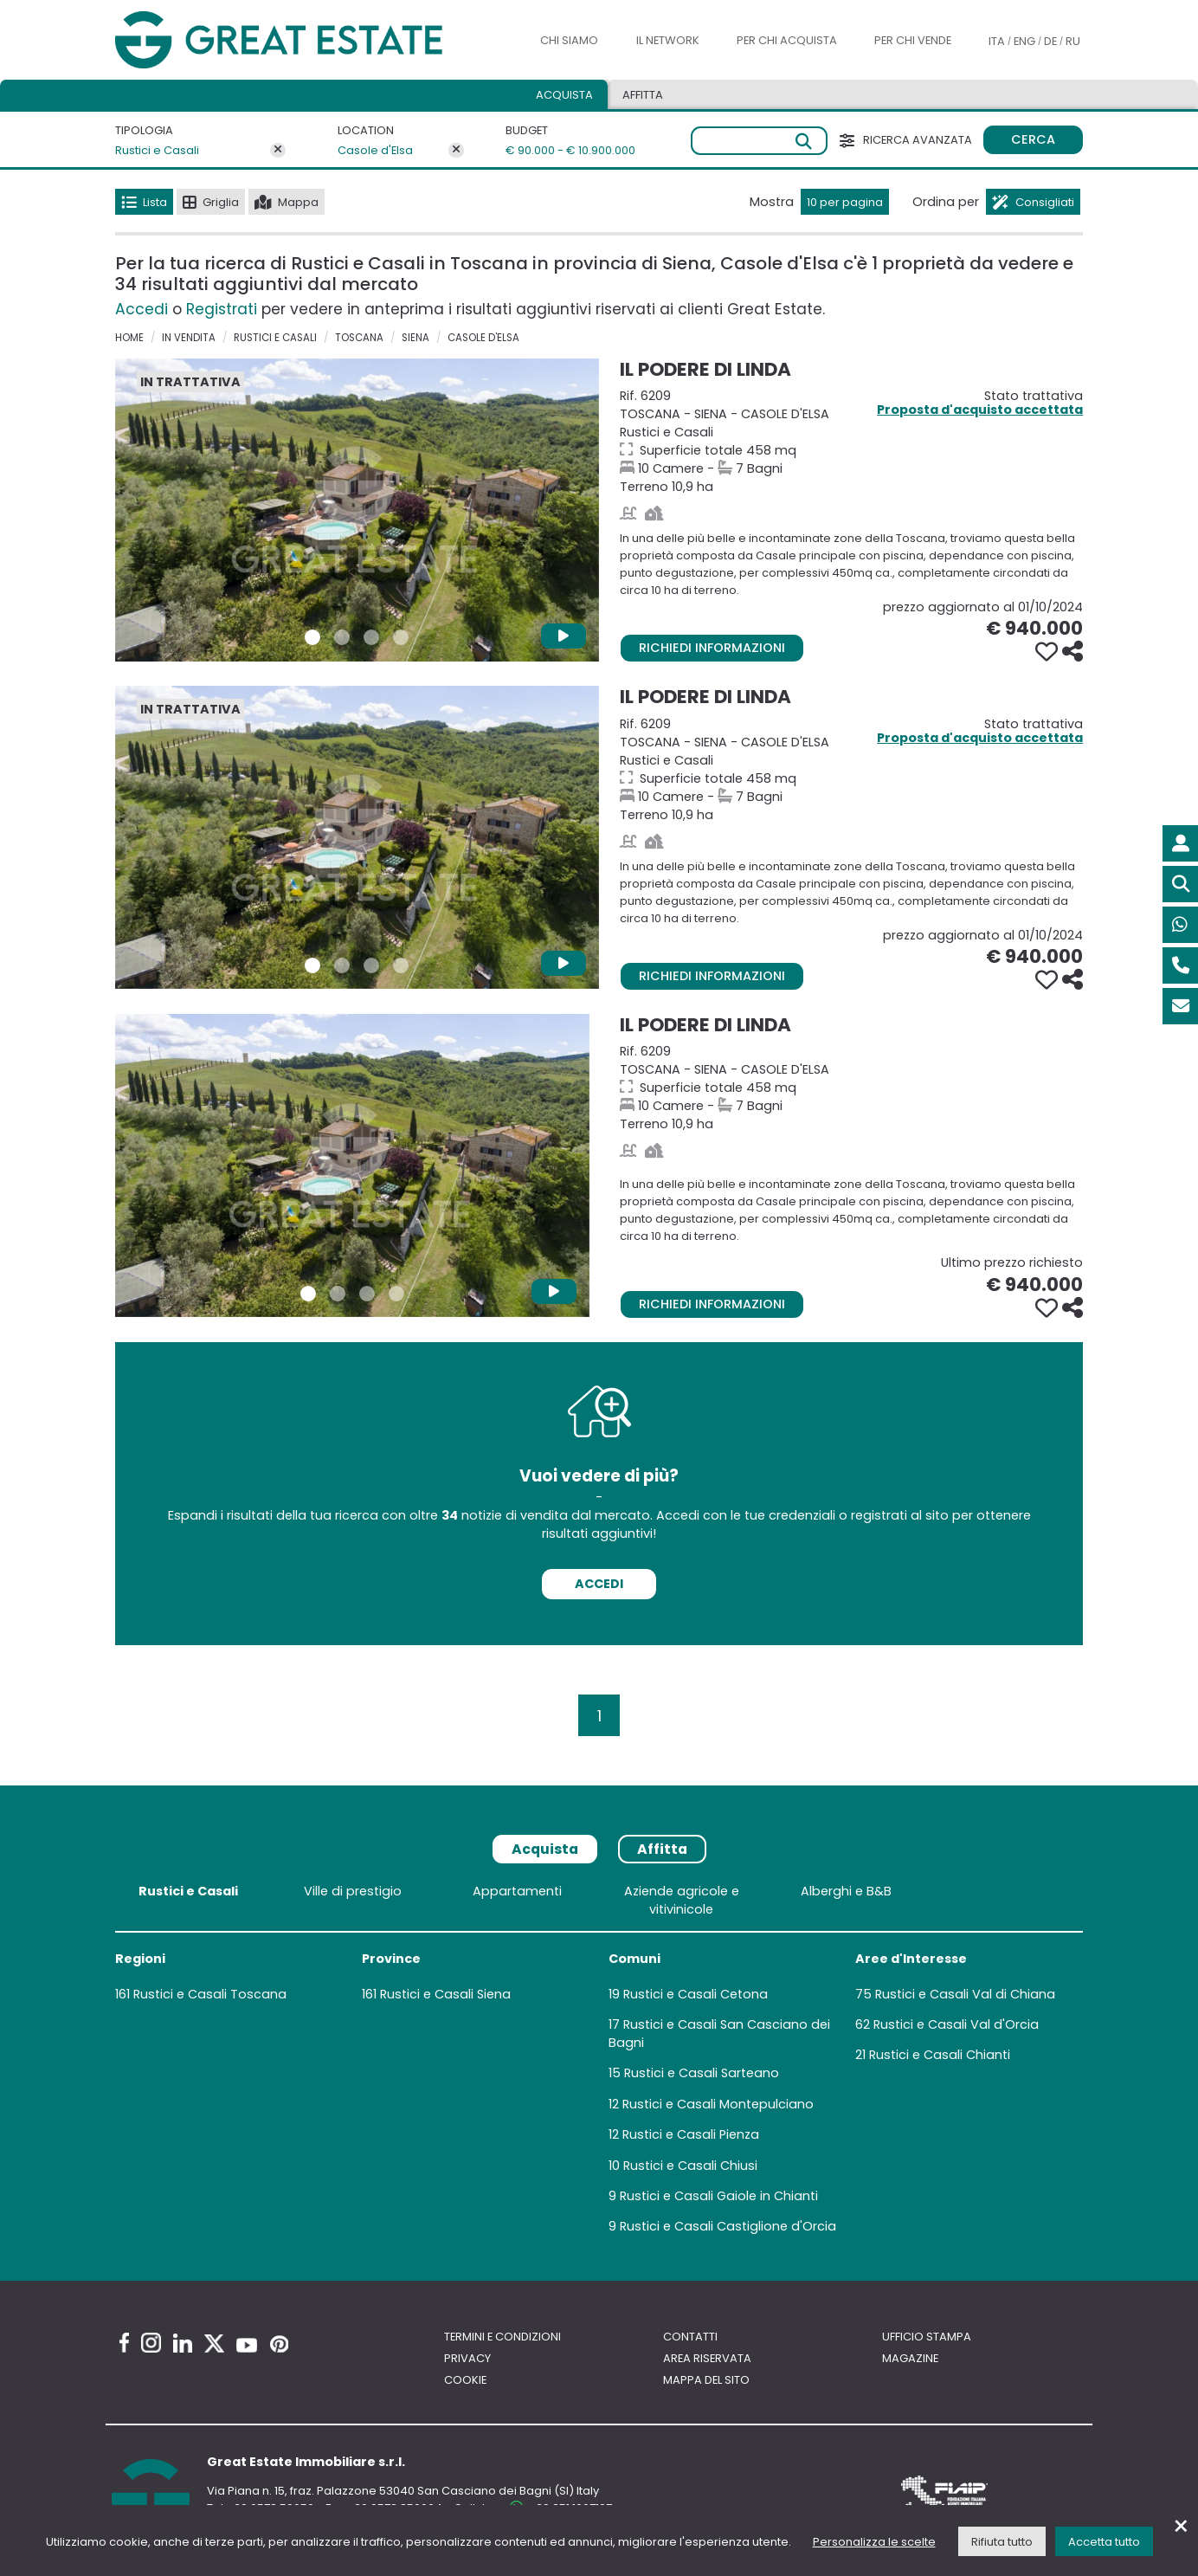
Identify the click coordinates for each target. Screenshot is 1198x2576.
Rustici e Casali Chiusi (690, 2165)
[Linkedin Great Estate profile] (182, 2343)
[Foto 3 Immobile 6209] (371, 637)
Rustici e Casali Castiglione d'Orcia (728, 2226)
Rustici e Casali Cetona (695, 1994)
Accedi (141, 309)
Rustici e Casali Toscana (210, 1994)
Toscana (359, 338)
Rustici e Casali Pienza (690, 2134)
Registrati (221, 309)
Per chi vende (912, 40)
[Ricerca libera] (759, 140)
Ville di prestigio (353, 1891)
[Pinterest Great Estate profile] (279, 2344)
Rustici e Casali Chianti (939, 2054)
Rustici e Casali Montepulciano (718, 2104)
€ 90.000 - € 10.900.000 (554, 150)
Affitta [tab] (642, 95)
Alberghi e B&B (846, 1891)
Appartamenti (517, 1891)
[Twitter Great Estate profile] (214, 2343)
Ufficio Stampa (926, 2336)
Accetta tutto (1104, 2542)
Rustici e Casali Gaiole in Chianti (719, 2196)
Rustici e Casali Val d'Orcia (956, 2024)
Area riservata (707, 2358)
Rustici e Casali (157, 150)
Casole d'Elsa (375, 150)
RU (1073, 41)
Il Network (667, 40)
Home (129, 338)
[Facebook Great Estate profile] (124, 2342)
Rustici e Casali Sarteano (701, 2073)
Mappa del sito (706, 2380)
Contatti (690, 2336)
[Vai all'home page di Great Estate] (312, 40)
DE (1050, 41)
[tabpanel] (599, 2062)
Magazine (910, 2358)
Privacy (467, 2358)
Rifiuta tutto (1002, 2542)
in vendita (189, 338)
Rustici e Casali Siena (445, 1994)
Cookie (465, 2380)
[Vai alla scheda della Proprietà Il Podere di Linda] (357, 510)
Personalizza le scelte (874, 2542)
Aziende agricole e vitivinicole (681, 1900)
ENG (1024, 41)
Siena (415, 338)
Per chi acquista (787, 40)
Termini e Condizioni (502, 2336)
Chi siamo (569, 40)
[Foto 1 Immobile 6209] (312, 637)
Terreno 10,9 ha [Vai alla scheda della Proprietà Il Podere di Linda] (856, 441)
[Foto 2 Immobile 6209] (342, 637)
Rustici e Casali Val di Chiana (965, 1994)
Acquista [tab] (564, 95)
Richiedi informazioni (712, 647)
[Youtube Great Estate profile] (246, 2345)
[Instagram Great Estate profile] (151, 2342)
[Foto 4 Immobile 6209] (401, 637)
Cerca (1033, 139)
